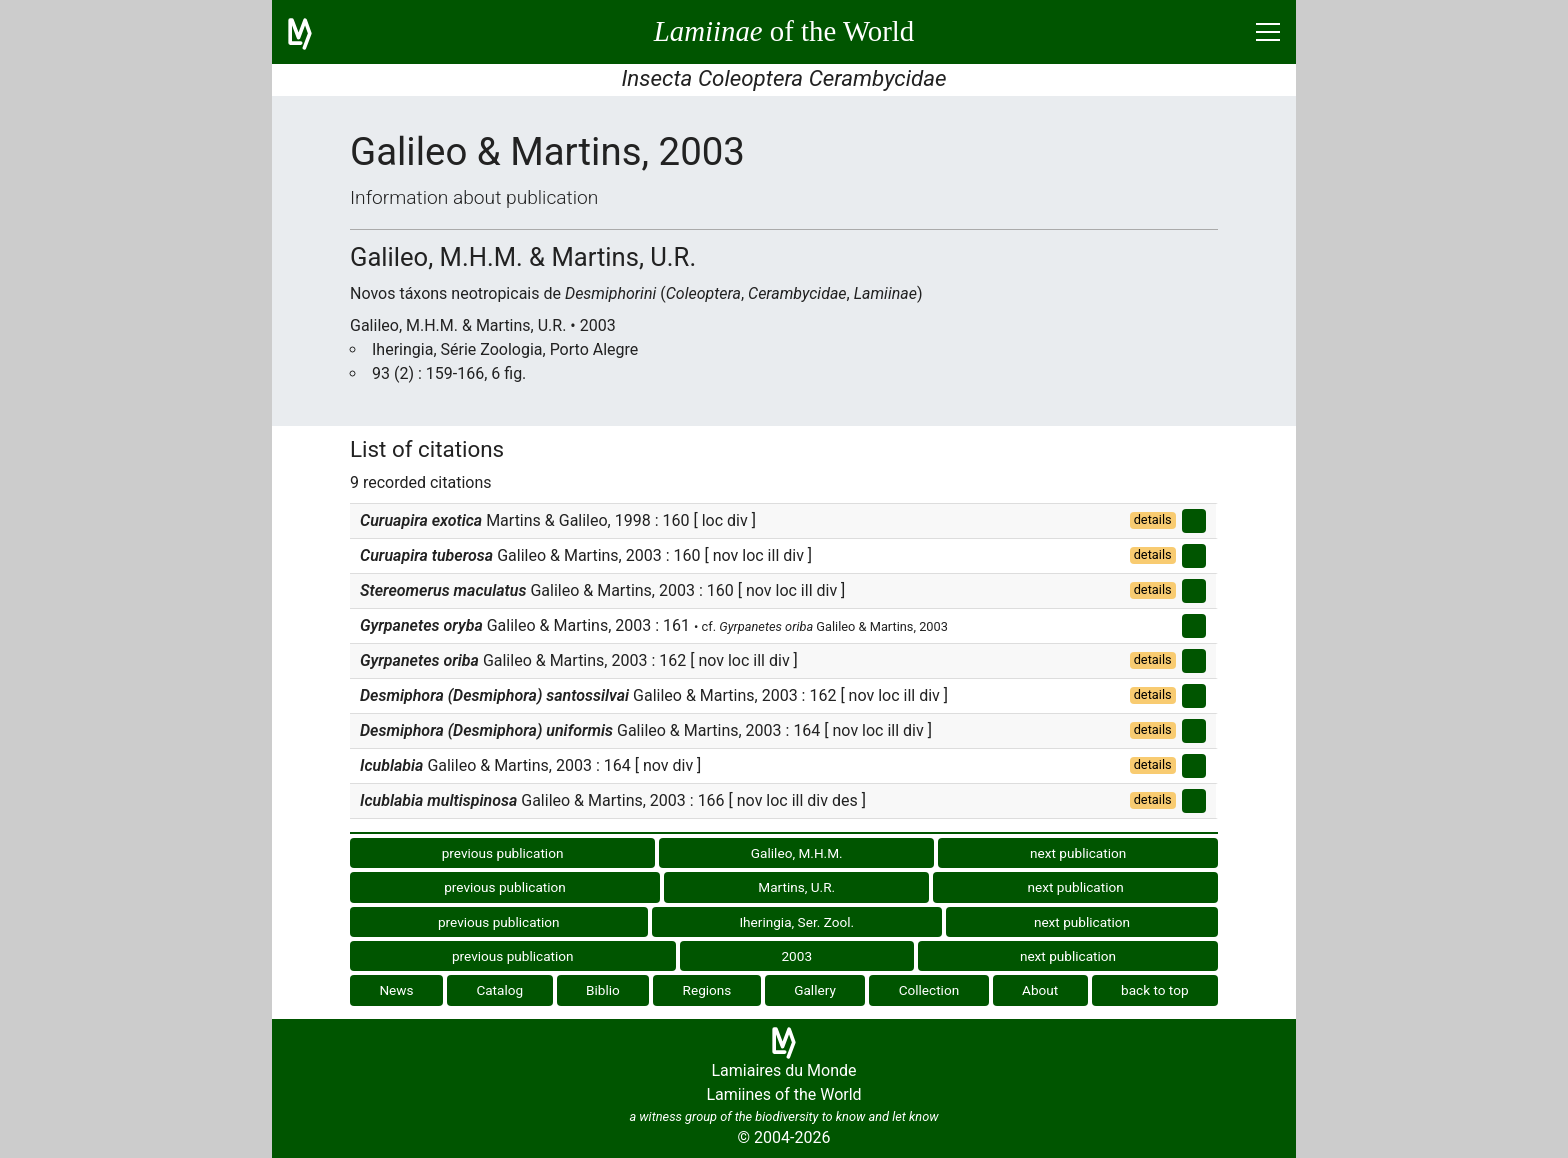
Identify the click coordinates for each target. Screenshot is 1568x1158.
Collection (929, 990)
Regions (707, 990)
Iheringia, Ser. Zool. (796, 922)
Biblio (603, 990)
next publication (1078, 853)
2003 (796, 956)
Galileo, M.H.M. (797, 853)
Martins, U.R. (796, 887)
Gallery (815, 990)
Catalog (499, 990)
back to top (1155, 990)
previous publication (503, 853)
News (396, 990)
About (1040, 990)
